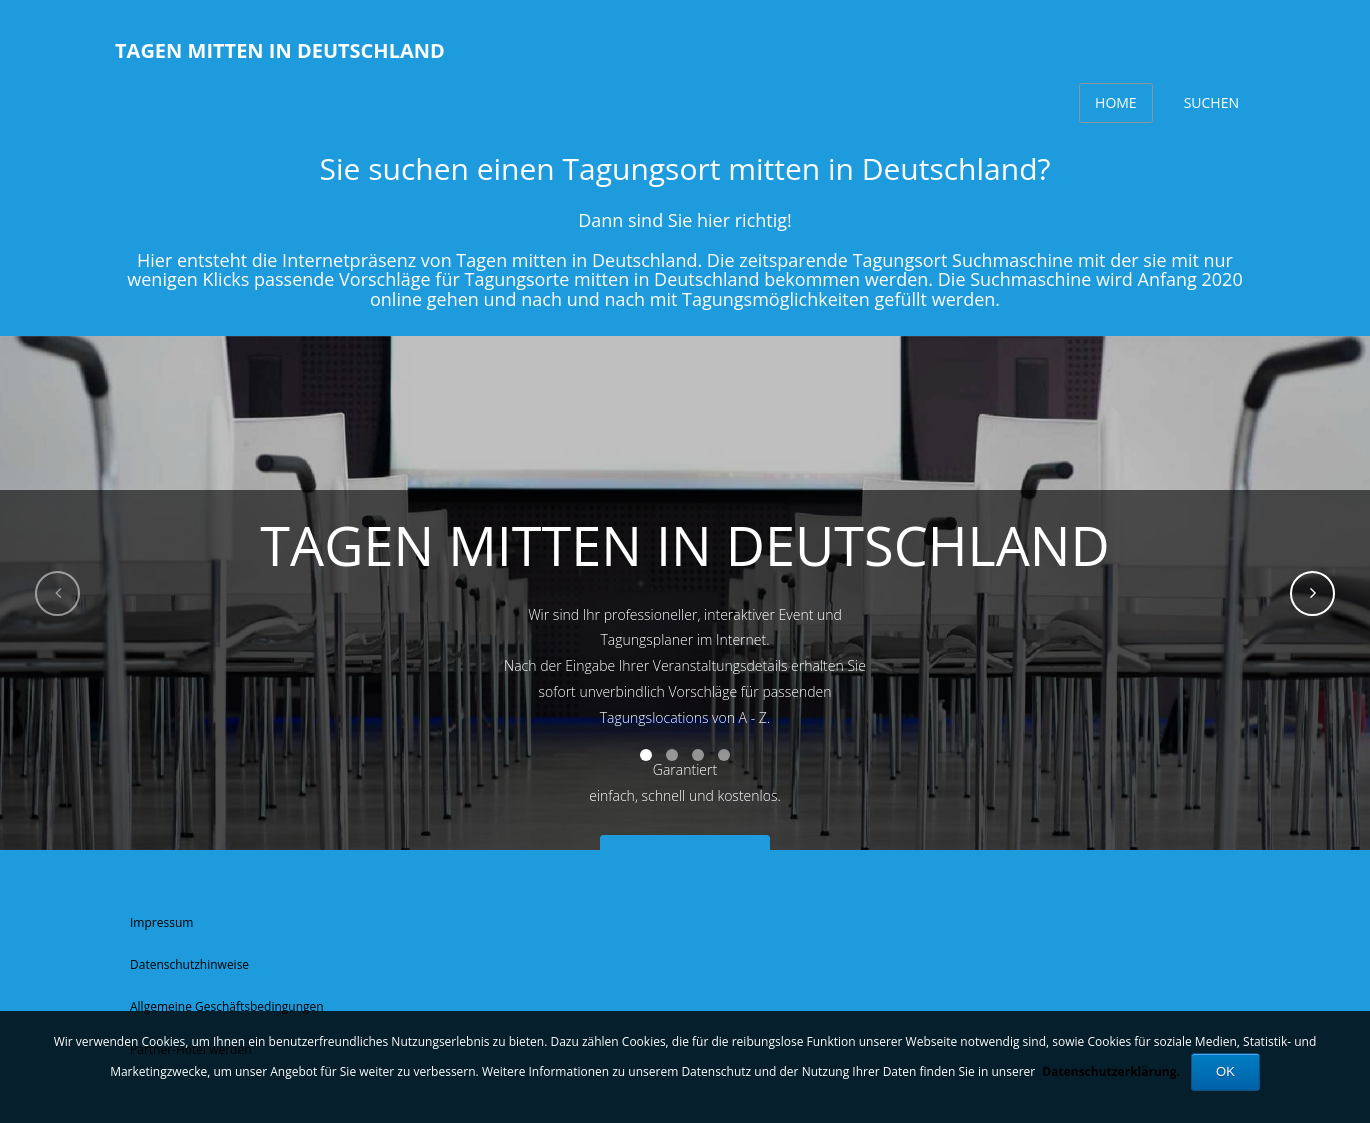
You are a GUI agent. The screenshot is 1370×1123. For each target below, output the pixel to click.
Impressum (161, 922)
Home (1116, 102)
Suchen (1211, 102)
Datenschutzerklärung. (1111, 1071)
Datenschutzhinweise (189, 964)
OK (1225, 1071)
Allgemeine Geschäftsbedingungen (227, 1006)
